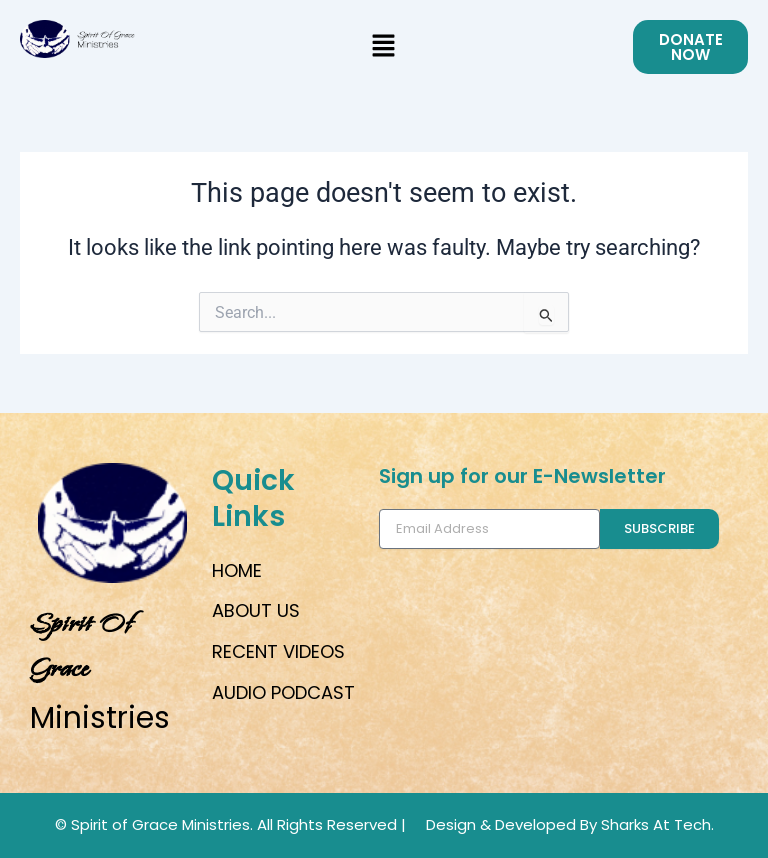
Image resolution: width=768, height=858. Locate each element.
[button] (384, 47)
